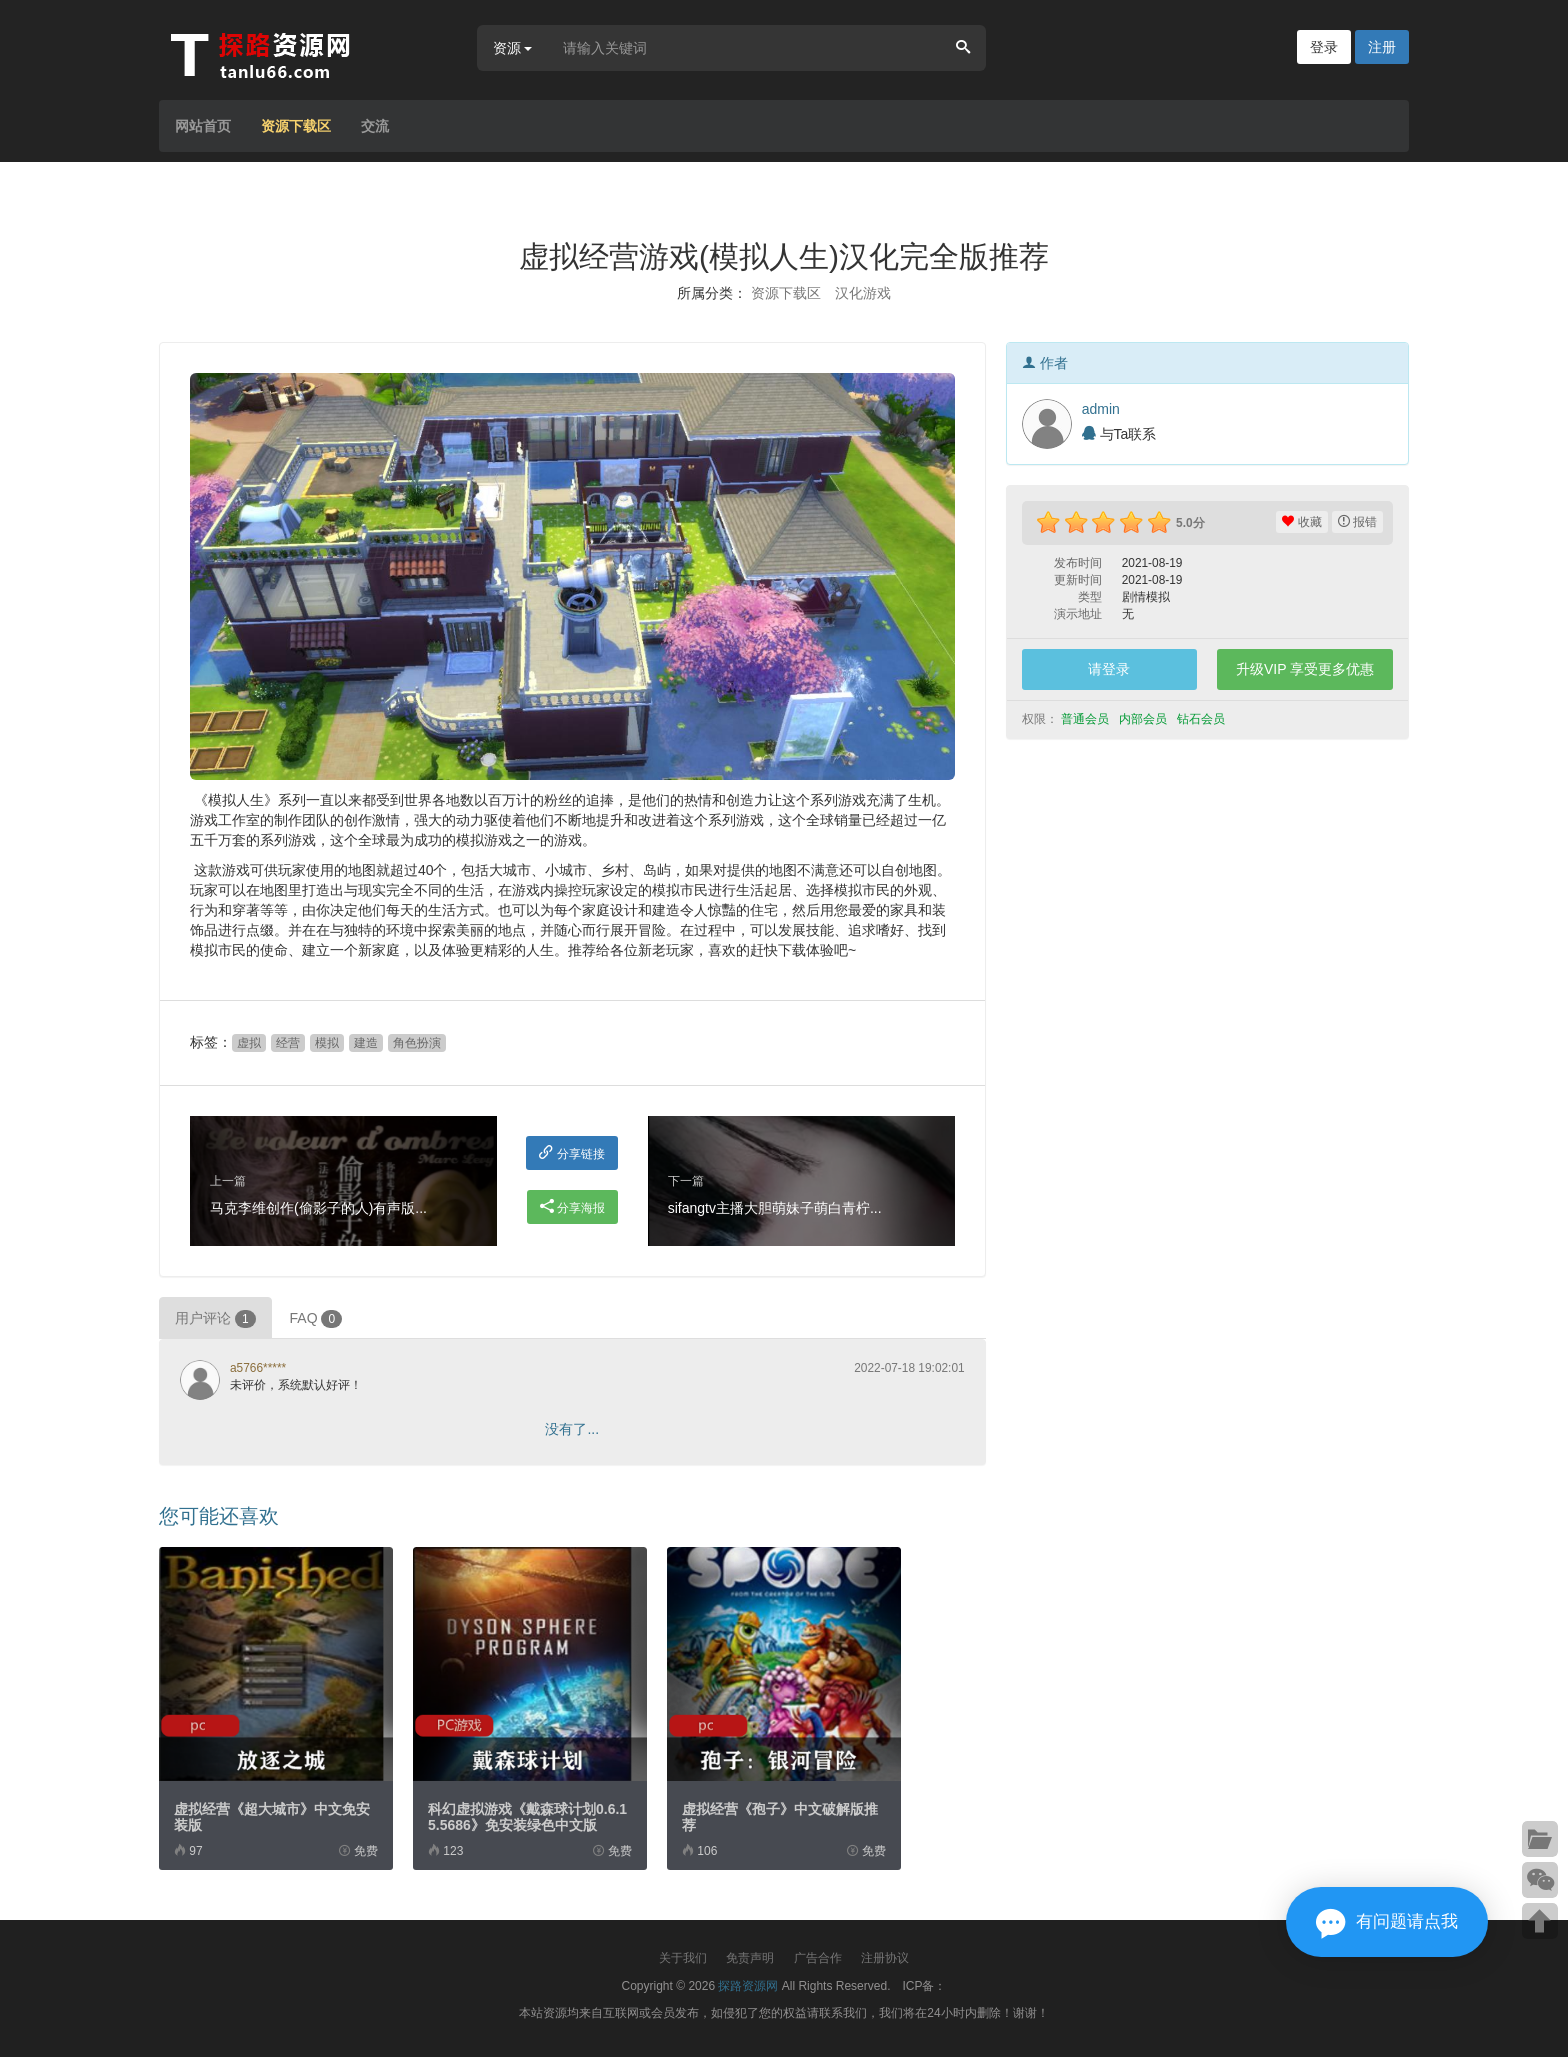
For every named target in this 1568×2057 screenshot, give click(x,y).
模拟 (327, 1043)
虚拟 (249, 1043)
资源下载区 (296, 126)
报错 (1357, 522)
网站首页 (203, 126)
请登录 (1109, 669)
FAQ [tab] (316, 1319)
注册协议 (885, 1958)
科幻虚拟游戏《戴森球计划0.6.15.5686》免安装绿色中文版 (527, 1817)
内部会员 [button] (1144, 719)
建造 (366, 1043)
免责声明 (750, 1958)
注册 (1382, 47)
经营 (288, 1043)
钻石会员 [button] (1202, 719)
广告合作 (818, 1958)
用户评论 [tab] (215, 1319)
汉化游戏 (863, 293)
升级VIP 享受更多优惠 (1305, 669)
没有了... (572, 1429)
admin (1101, 409)
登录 (1324, 47)
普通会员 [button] (1086, 719)
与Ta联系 (1119, 434)
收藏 (1301, 522)
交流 (375, 126)
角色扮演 (417, 1043)
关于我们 (683, 1958)
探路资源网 (748, 1986)
